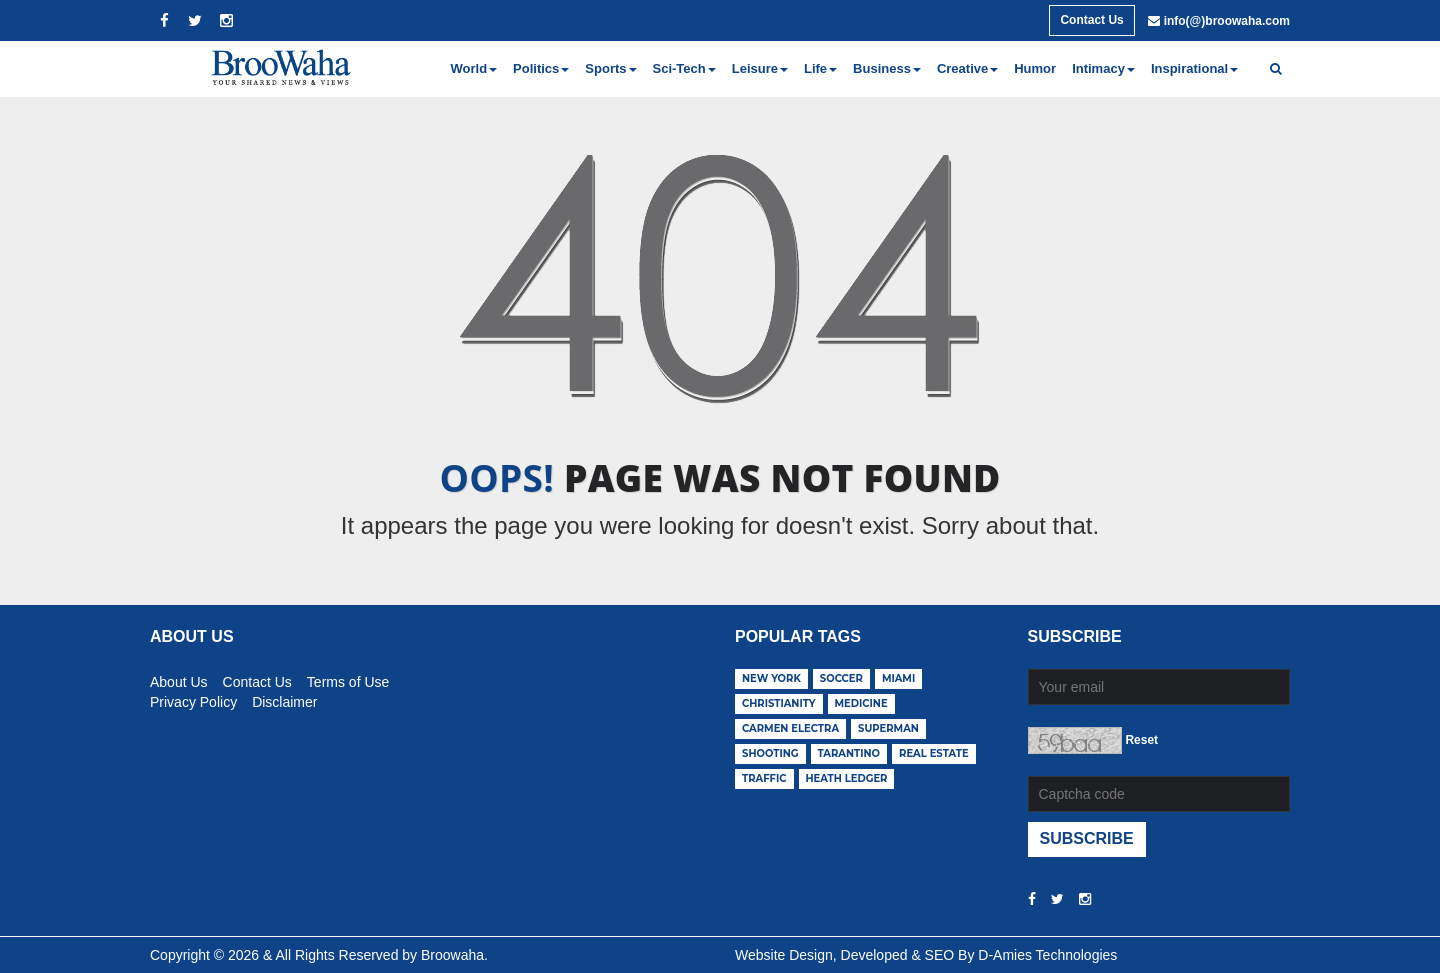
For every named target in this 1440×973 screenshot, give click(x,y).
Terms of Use (348, 679)
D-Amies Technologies (1047, 955)
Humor (1035, 68)
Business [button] (887, 68)
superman (888, 728)
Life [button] (820, 68)
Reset (1141, 740)
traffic (764, 778)
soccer (841, 678)
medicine (861, 703)
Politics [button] (541, 68)
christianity (779, 703)
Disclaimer (284, 699)
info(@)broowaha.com (1227, 21)
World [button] (474, 68)
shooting (770, 753)
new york (771, 678)
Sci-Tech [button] (684, 68)
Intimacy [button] (1103, 68)
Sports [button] (610, 68)
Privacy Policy (193, 699)
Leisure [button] (760, 68)
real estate (934, 753)
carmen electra (790, 728)
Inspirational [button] (1194, 68)
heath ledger (847, 778)
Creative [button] (967, 68)
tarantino (849, 753)
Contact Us (1091, 20)
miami (898, 678)
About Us (179, 679)
